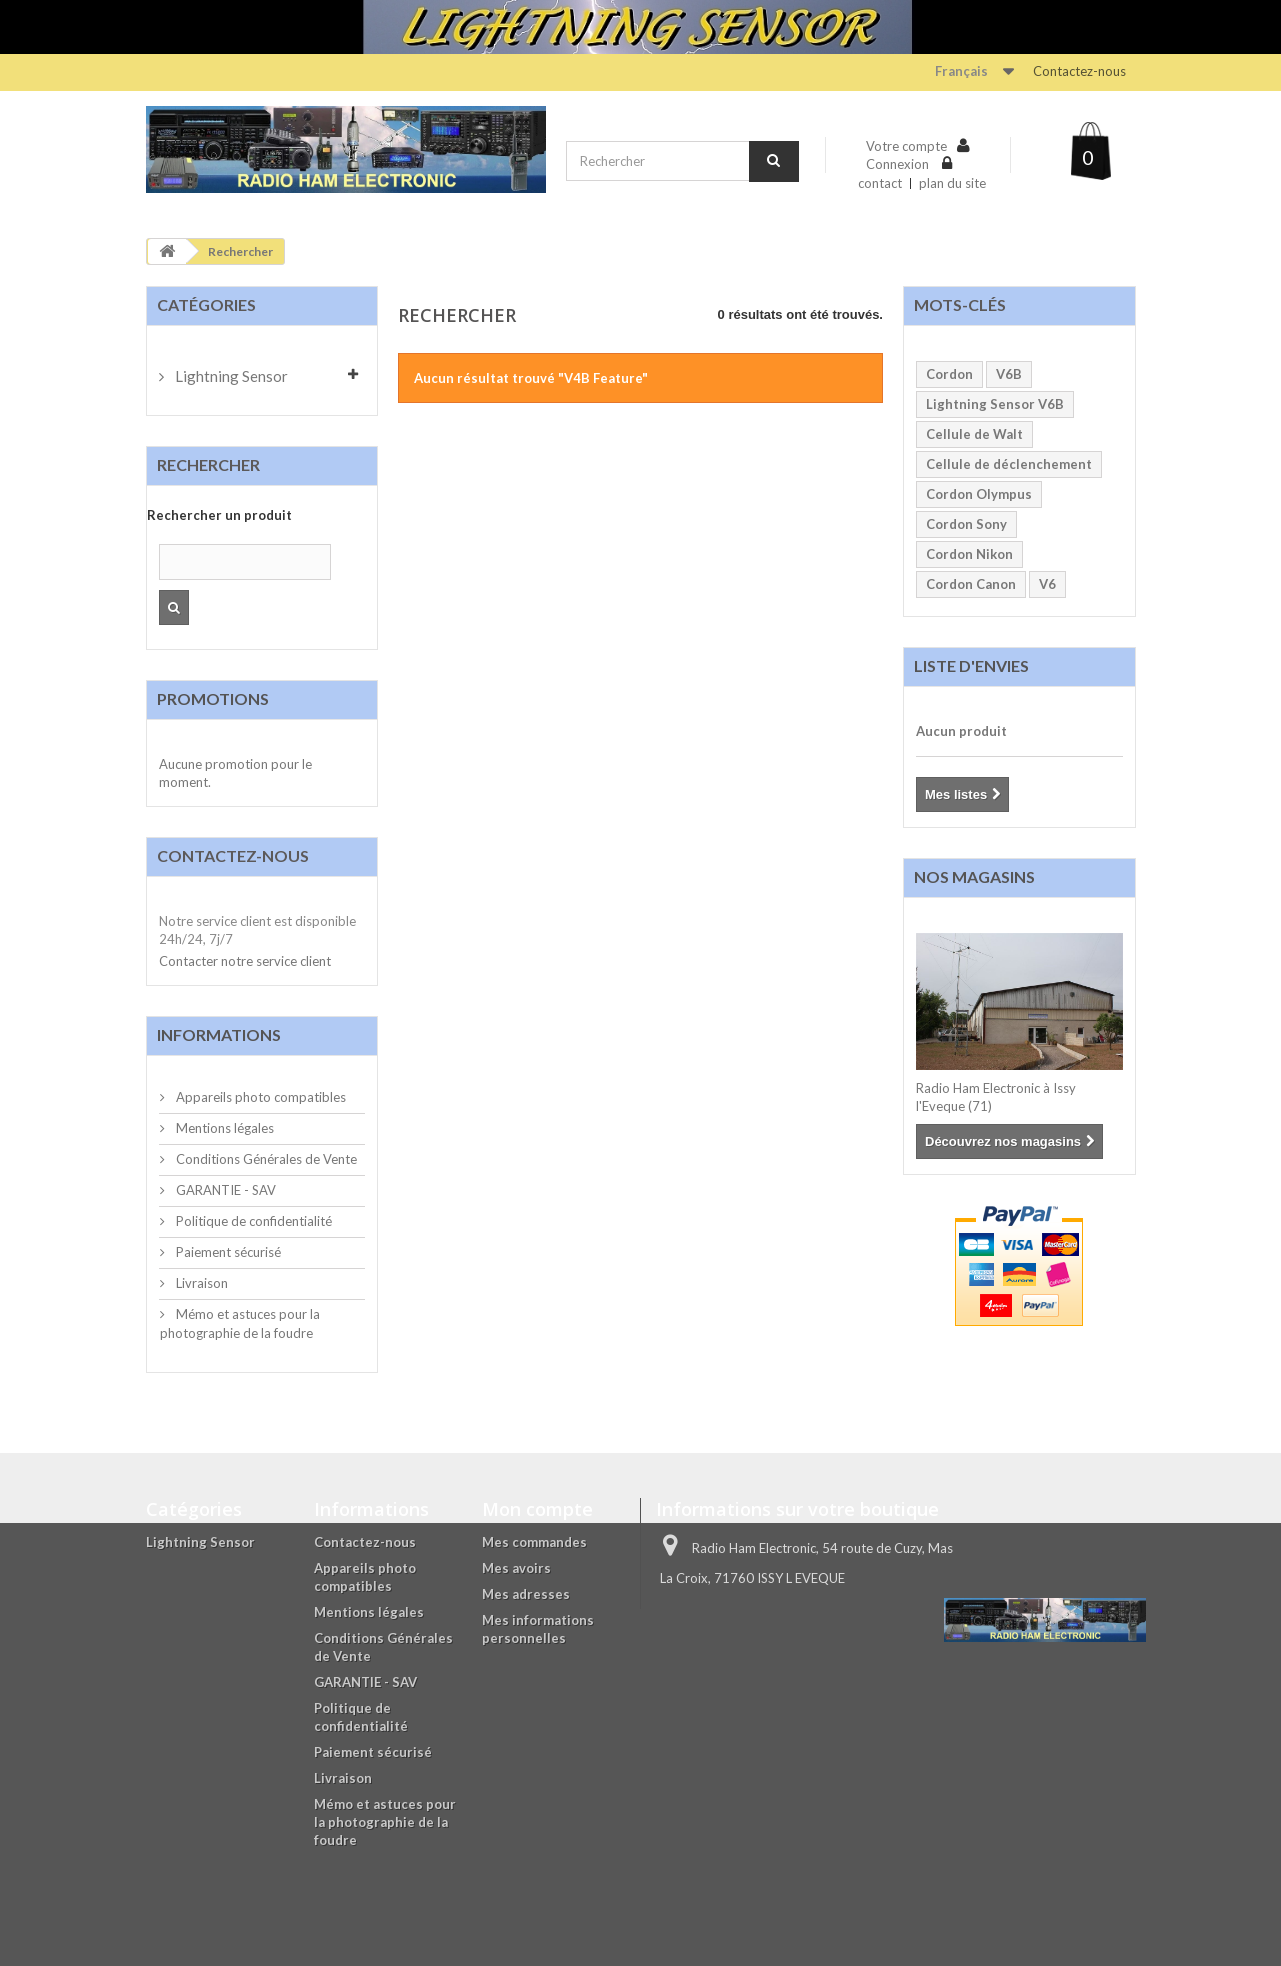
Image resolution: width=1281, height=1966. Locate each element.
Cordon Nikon (969, 554)
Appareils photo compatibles (259, 1097)
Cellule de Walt (974, 434)
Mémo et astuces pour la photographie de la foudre (385, 1822)
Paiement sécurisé (227, 1252)
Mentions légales (223, 1128)
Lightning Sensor (230, 376)
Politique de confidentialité (252, 1221)
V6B (1009, 374)
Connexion (899, 164)
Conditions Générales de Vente (265, 1159)
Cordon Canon (971, 584)
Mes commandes (534, 1542)
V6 (1047, 584)
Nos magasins (974, 876)
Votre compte (906, 146)
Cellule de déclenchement (1009, 464)
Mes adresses (526, 1594)
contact (880, 183)
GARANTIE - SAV (224, 1190)
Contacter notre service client (245, 961)
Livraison (200, 1283)
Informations (219, 1034)
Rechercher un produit (219, 515)
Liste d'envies (971, 665)
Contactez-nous (1079, 71)
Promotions (213, 698)
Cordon (949, 374)
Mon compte (537, 1509)
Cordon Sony (966, 524)
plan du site (952, 183)
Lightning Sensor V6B (995, 404)
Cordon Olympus (979, 494)
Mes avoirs (516, 1568)
